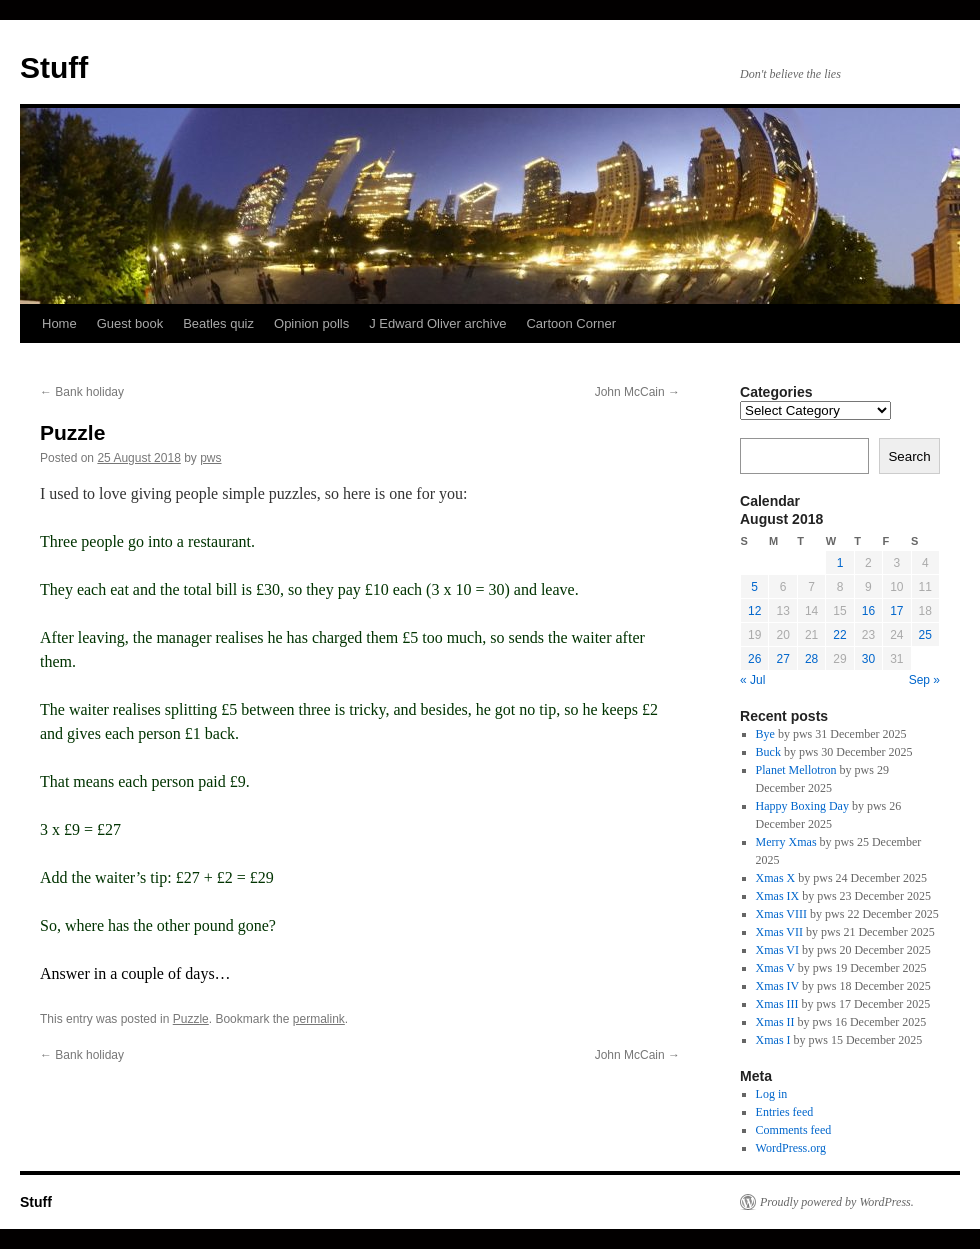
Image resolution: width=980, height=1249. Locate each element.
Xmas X (776, 878)
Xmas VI (777, 950)
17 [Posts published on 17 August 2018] (896, 611)
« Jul (752, 680)
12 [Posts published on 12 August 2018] (754, 611)
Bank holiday (82, 392)
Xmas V (775, 968)
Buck (768, 752)
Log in (772, 1094)
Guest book (130, 323)
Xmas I (773, 1040)
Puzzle (191, 1019)
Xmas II (775, 1022)
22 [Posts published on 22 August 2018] (839, 635)
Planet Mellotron (796, 770)
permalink (319, 1019)
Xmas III (777, 1004)
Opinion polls (311, 323)
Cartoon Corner (571, 323)
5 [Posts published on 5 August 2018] (754, 587)
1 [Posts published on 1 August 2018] (840, 563)
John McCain (637, 392)
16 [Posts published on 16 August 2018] (868, 611)
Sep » (924, 680)
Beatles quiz (218, 323)
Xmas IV (777, 986)
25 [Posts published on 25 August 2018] (925, 635)
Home (59, 323)
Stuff (54, 67)
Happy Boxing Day (802, 806)
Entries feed (785, 1112)
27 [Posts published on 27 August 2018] (782, 659)
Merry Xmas (786, 842)
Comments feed (794, 1130)
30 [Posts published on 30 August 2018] (868, 659)
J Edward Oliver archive (437, 323)
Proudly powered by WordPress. (837, 1202)
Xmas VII (779, 932)
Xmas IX (778, 896)
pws (210, 458)
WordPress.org (791, 1148)
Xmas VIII (781, 914)
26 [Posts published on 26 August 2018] (754, 659)
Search (909, 456)
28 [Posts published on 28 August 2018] (811, 659)
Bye (765, 734)
